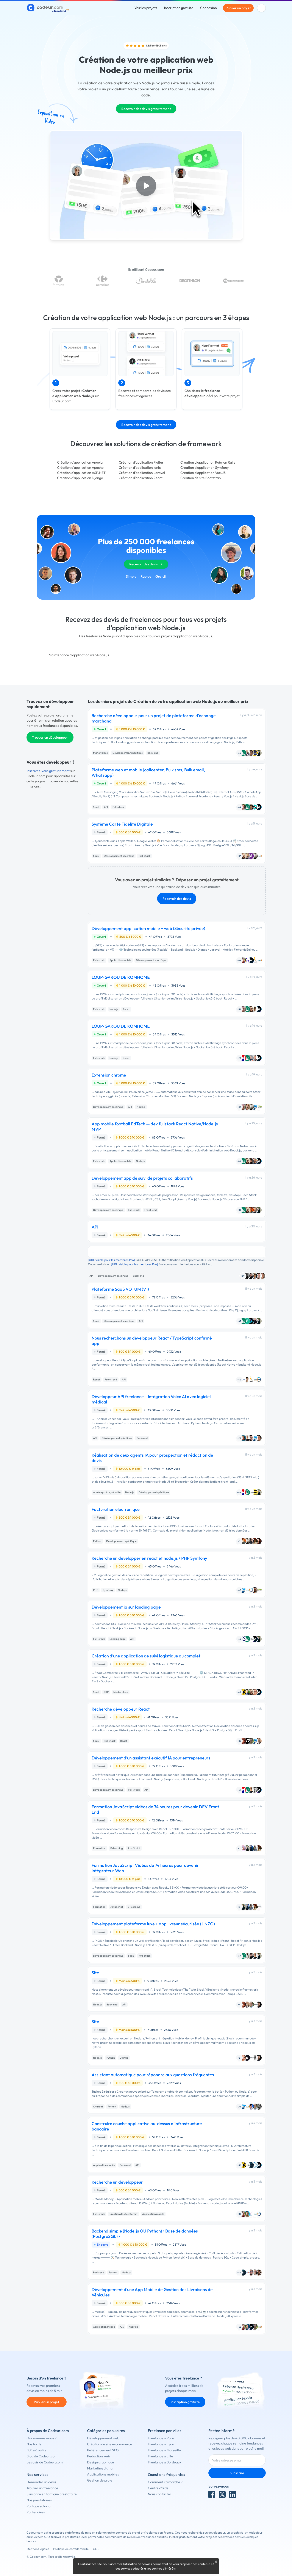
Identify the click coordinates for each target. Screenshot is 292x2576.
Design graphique (100, 2462)
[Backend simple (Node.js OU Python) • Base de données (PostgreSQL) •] (177, 2252)
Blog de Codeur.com (42, 2456)
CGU (96, 2549)
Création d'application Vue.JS (203, 472)
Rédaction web (98, 2456)
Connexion (208, 8)
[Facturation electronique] (177, 1525)
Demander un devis (41, 2482)
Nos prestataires (39, 2500)
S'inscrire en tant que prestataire (52, 2494)
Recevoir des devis (146, 564)
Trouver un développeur (50, 737)
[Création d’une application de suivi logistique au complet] (177, 1674)
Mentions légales (38, 2549)
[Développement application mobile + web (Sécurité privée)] (177, 944)
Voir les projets (145, 8)
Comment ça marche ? (165, 2482)
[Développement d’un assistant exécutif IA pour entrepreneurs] (177, 1774)
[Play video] (146, 186)
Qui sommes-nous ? (41, 2438)
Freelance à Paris (161, 2438)
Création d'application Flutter (141, 462)
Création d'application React (140, 478)
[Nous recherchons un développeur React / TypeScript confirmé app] (177, 1359)
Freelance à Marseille (164, 2450)
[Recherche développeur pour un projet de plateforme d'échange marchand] (177, 734)
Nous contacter (159, 2494)
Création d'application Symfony (204, 467)
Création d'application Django (80, 478)
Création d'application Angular (80, 462)
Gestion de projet (100, 2480)
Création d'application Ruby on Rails (207, 462)
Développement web (103, 2438)
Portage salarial (39, 2506)
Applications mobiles (103, 2474)
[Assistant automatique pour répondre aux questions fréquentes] (177, 2091)
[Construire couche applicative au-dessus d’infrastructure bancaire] (177, 2144)
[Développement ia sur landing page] (177, 1623)
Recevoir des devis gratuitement (146, 109)
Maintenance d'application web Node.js (79, 655)
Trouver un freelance (42, 2488)
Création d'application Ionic (140, 467)
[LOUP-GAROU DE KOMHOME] (177, 993)
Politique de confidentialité (71, 2549)
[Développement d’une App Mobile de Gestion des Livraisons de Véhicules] (177, 2308)
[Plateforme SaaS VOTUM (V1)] (177, 1305)
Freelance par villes (164, 2430)
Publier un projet (238, 8)
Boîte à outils (36, 2450)
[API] (177, 1231)
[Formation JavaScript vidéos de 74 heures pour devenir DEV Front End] (177, 1827)
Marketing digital (100, 2468)
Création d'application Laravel (142, 472)
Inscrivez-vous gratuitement (48, 771)
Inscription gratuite (178, 8)
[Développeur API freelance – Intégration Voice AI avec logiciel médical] (177, 1417)
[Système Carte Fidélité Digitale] (177, 840)
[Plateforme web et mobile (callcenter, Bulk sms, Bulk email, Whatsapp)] (177, 788)
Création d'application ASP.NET (81, 472)
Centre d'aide (158, 2488)
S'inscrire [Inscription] (237, 2473)
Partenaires (36, 2512)
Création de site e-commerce (109, 2444)
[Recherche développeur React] (177, 1725)
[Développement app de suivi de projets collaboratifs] (177, 1194)
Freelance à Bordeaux (164, 2462)
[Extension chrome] (177, 1091)
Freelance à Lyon (161, 2444)
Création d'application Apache (80, 467)
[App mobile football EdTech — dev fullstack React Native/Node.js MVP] (177, 1142)
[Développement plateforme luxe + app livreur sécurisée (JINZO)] (177, 1940)
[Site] (177, 1989)
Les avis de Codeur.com (45, 2462)
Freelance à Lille (160, 2456)
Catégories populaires (106, 2430)
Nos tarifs (34, 2444)
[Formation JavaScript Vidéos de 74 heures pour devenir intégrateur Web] (177, 1886)
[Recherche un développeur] (177, 2198)
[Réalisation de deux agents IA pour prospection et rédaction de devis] (177, 1474)
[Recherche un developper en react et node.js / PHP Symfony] (177, 1574)
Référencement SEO (103, 2450)
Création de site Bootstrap (200, 478)
